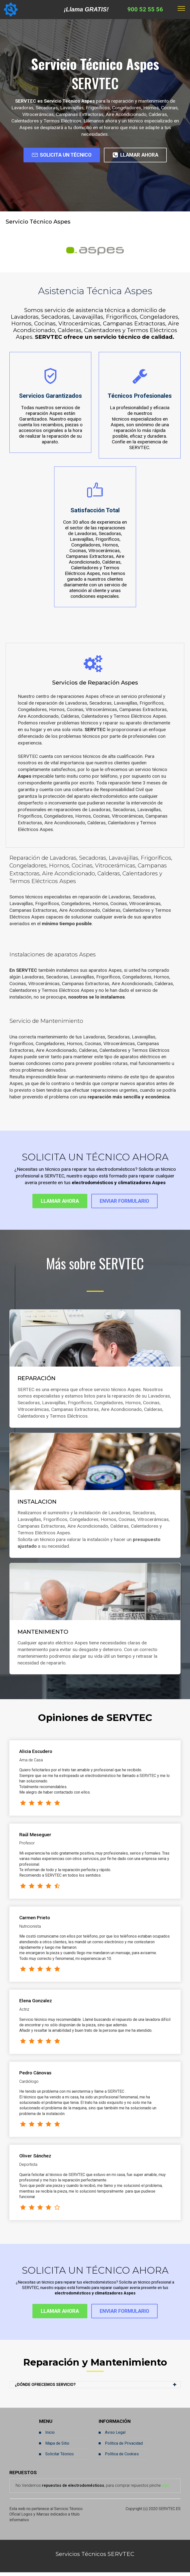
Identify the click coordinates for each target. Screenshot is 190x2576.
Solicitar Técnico (59, 2457)
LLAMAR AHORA (141, 155)
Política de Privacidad (124, 2447)
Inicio (50, 2436)
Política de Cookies (122, 2457)
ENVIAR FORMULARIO (128, 1202)
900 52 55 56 (145, 9)
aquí (165, 2489)
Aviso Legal (115, 2436)
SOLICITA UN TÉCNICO (58, 155)
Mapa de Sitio (57, 2447)
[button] (95, 2388)
